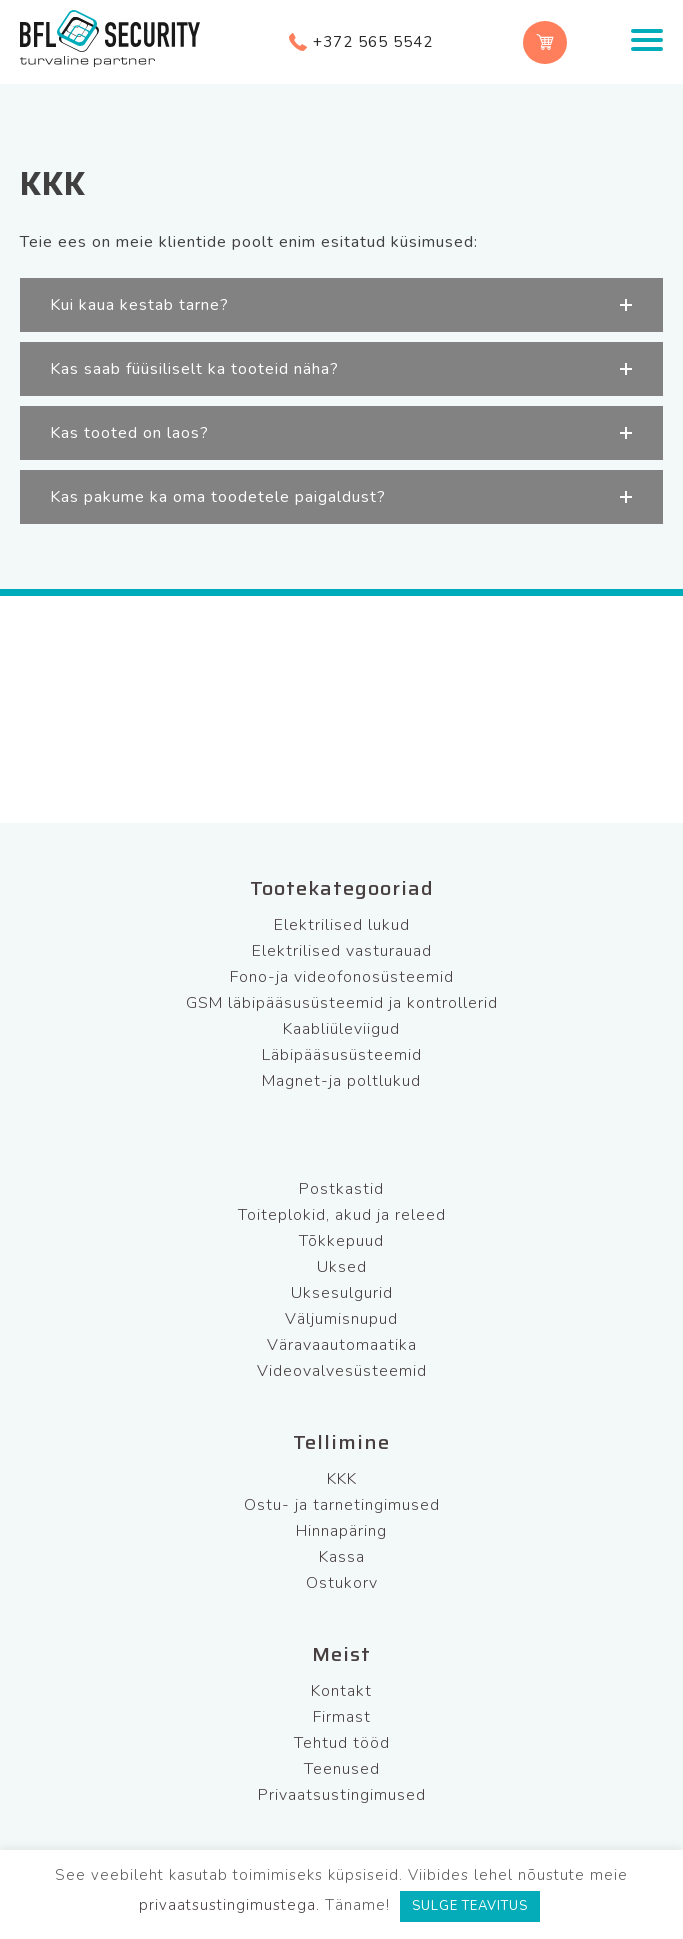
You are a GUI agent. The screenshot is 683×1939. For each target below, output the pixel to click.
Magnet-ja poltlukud (341, 1081)
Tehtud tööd (342, 1743)
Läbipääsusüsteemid (342, 1055)
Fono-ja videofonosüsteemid (342, 977)
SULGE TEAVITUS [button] (470, 1906)
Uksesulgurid (342, 1293)
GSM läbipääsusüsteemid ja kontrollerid (342, 1003)
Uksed (342, 1267)
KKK (342, 1479)
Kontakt (341, 1691)
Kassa (342, 1557)
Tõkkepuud (341, 1241)
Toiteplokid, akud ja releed (342, 1215)
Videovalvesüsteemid (342, 1371)
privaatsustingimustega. (229, 1905)
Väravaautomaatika (342, 1345)
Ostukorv (342, 1583)
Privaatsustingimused (342, 1795)
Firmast (342, 1717)
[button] (341, 305)
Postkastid (341, 1189)
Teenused (342, 1769)
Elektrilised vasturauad (342, 951)
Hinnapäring (341, 1531)
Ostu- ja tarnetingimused (342, 1505)
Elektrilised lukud (342, 925)
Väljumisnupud (341, 1319)
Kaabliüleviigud (341, 1029)
